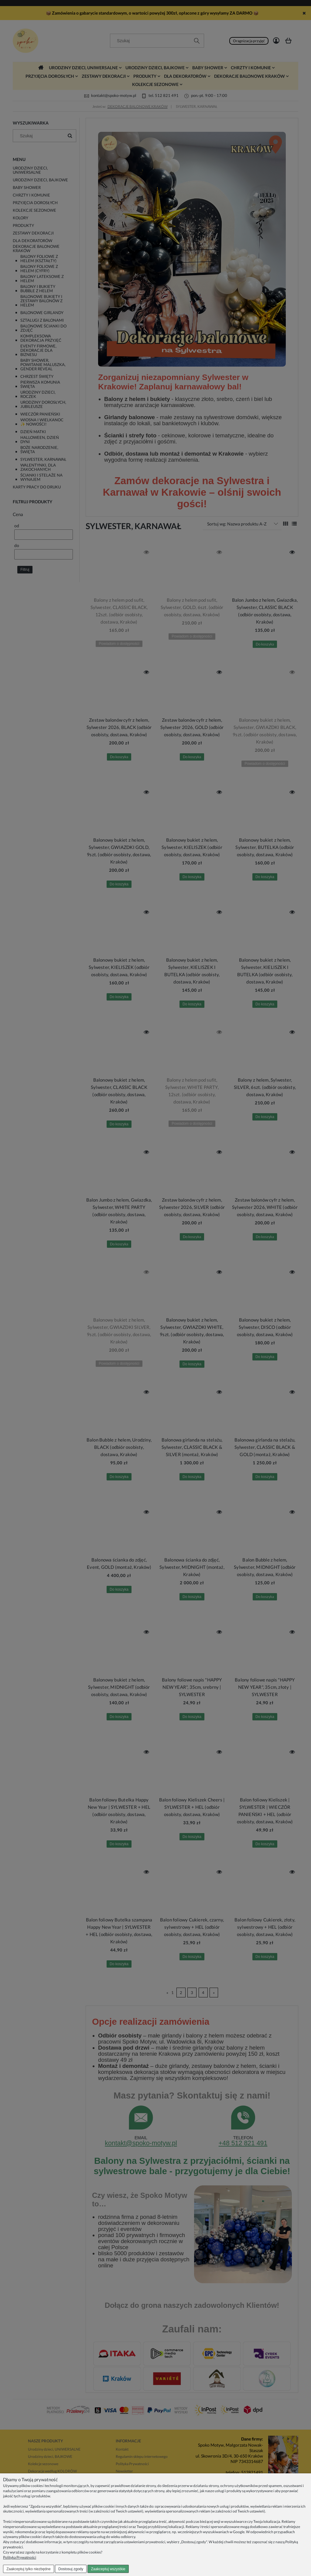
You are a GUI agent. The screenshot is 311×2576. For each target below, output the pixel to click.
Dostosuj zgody (70, 2569)
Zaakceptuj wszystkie (108, 2569)
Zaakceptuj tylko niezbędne (28, 2569)
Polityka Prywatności (19, 2557)
